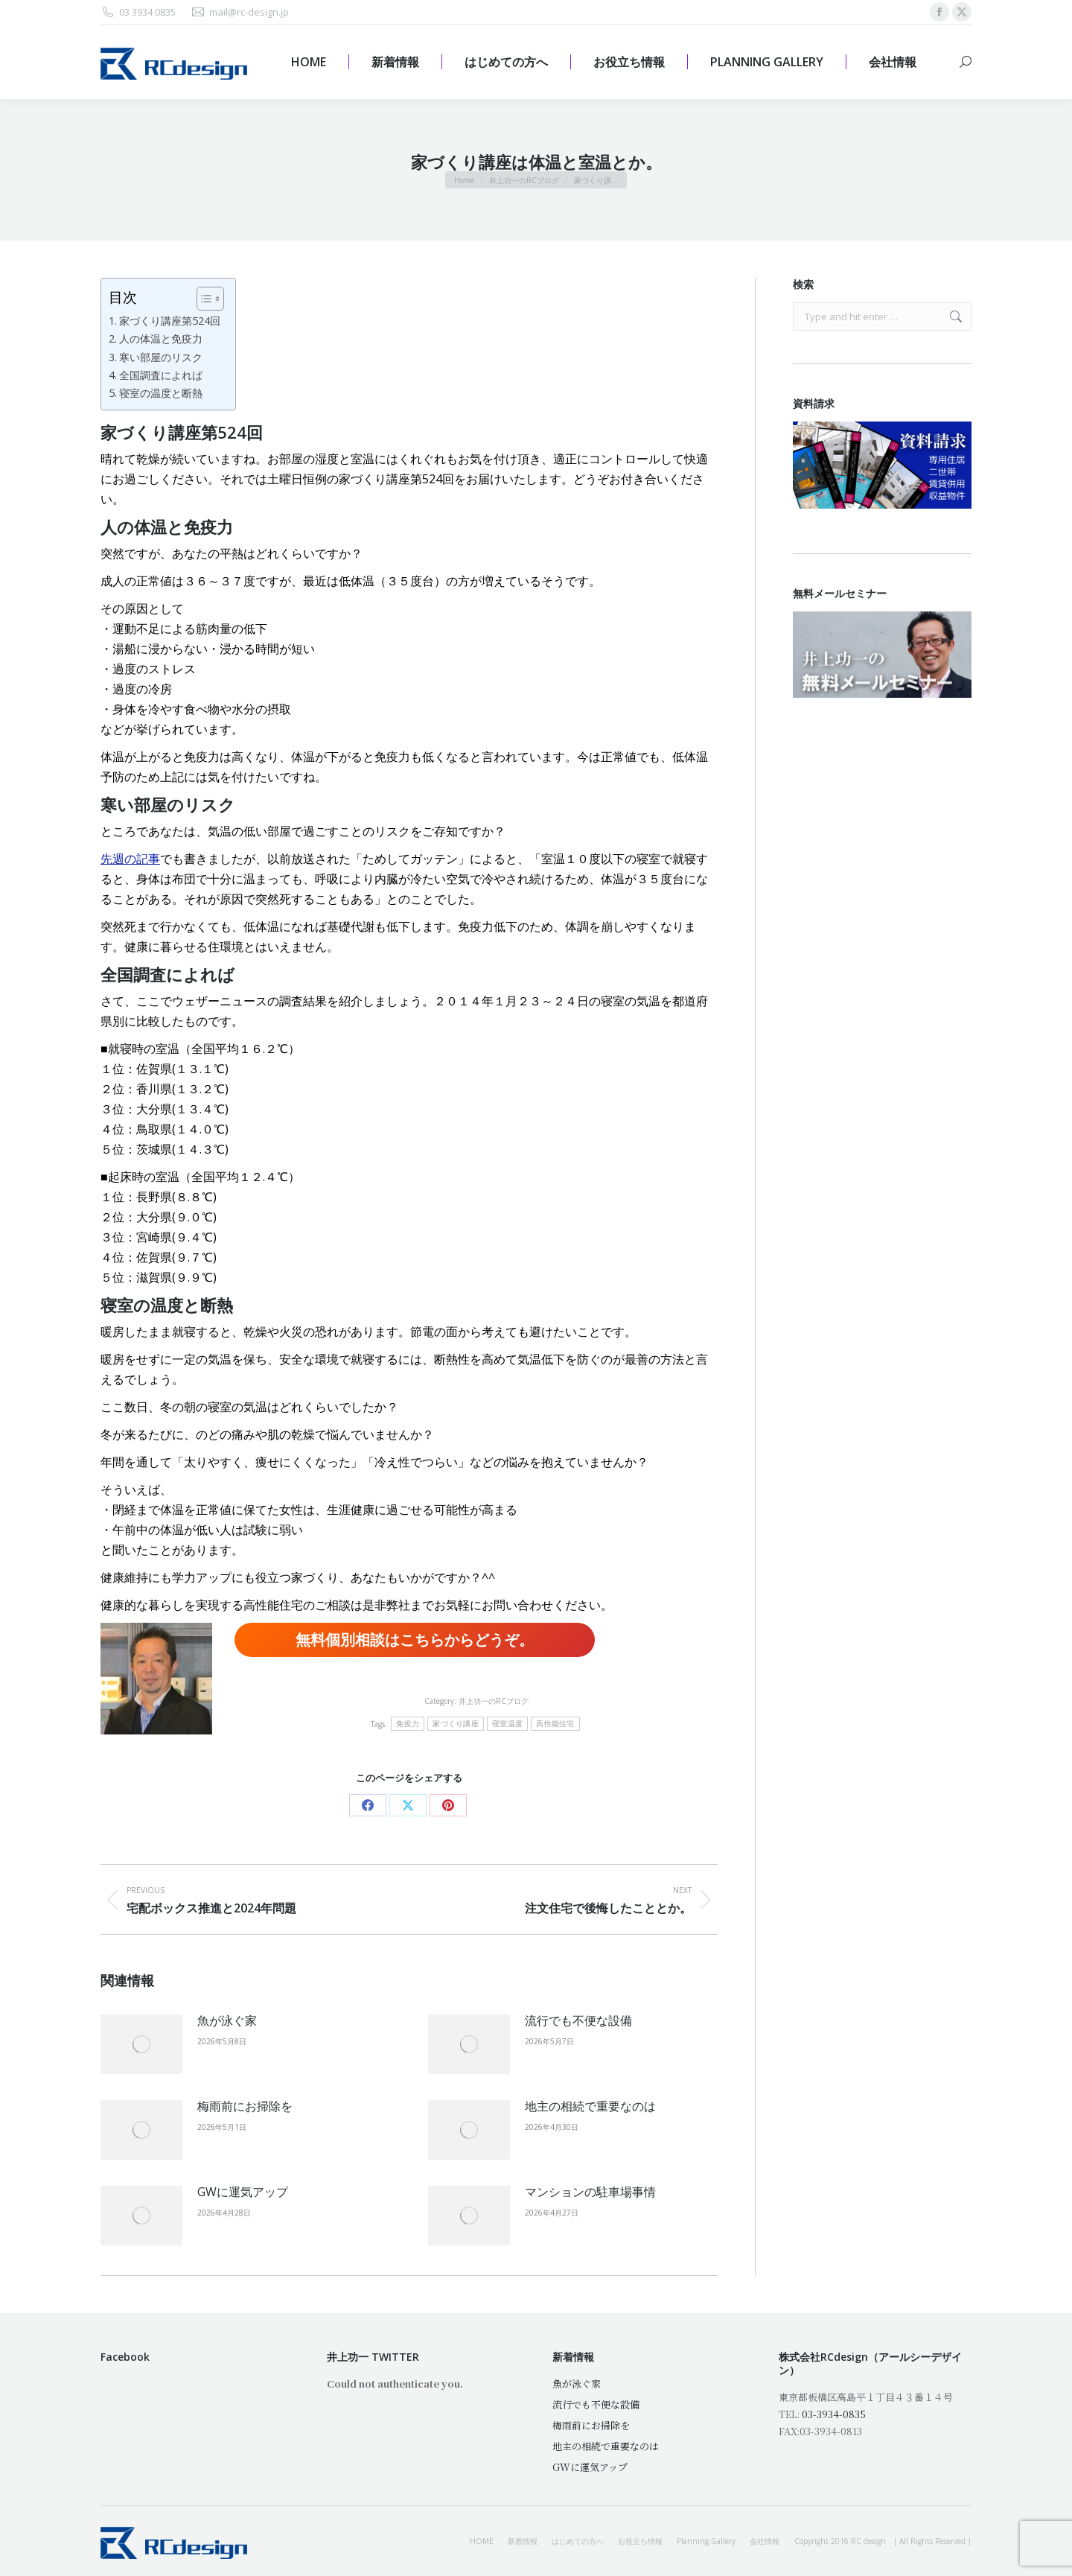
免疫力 (407, 1724)
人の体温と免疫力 (160, 338)
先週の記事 (130, 858)
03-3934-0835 (834, 2414)
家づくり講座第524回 (169, 321)
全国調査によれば (160, 375)
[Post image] (141, 2044)
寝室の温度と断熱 (160, 393)
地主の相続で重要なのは (590, 2106)
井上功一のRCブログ (494, 1701)
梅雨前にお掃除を (245, 2106)
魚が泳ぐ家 (227, 2020)
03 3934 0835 (138, 12)
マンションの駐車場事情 (590, 2192)
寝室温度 (507, 1724)
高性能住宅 (555, 1724)
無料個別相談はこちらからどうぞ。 (415, 1639)
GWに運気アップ (242, 2192)
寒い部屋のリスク (160, 357)
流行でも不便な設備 (578, 2020)
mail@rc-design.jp (240, 12)
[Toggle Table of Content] (202, 298)
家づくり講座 (456, 1724)
